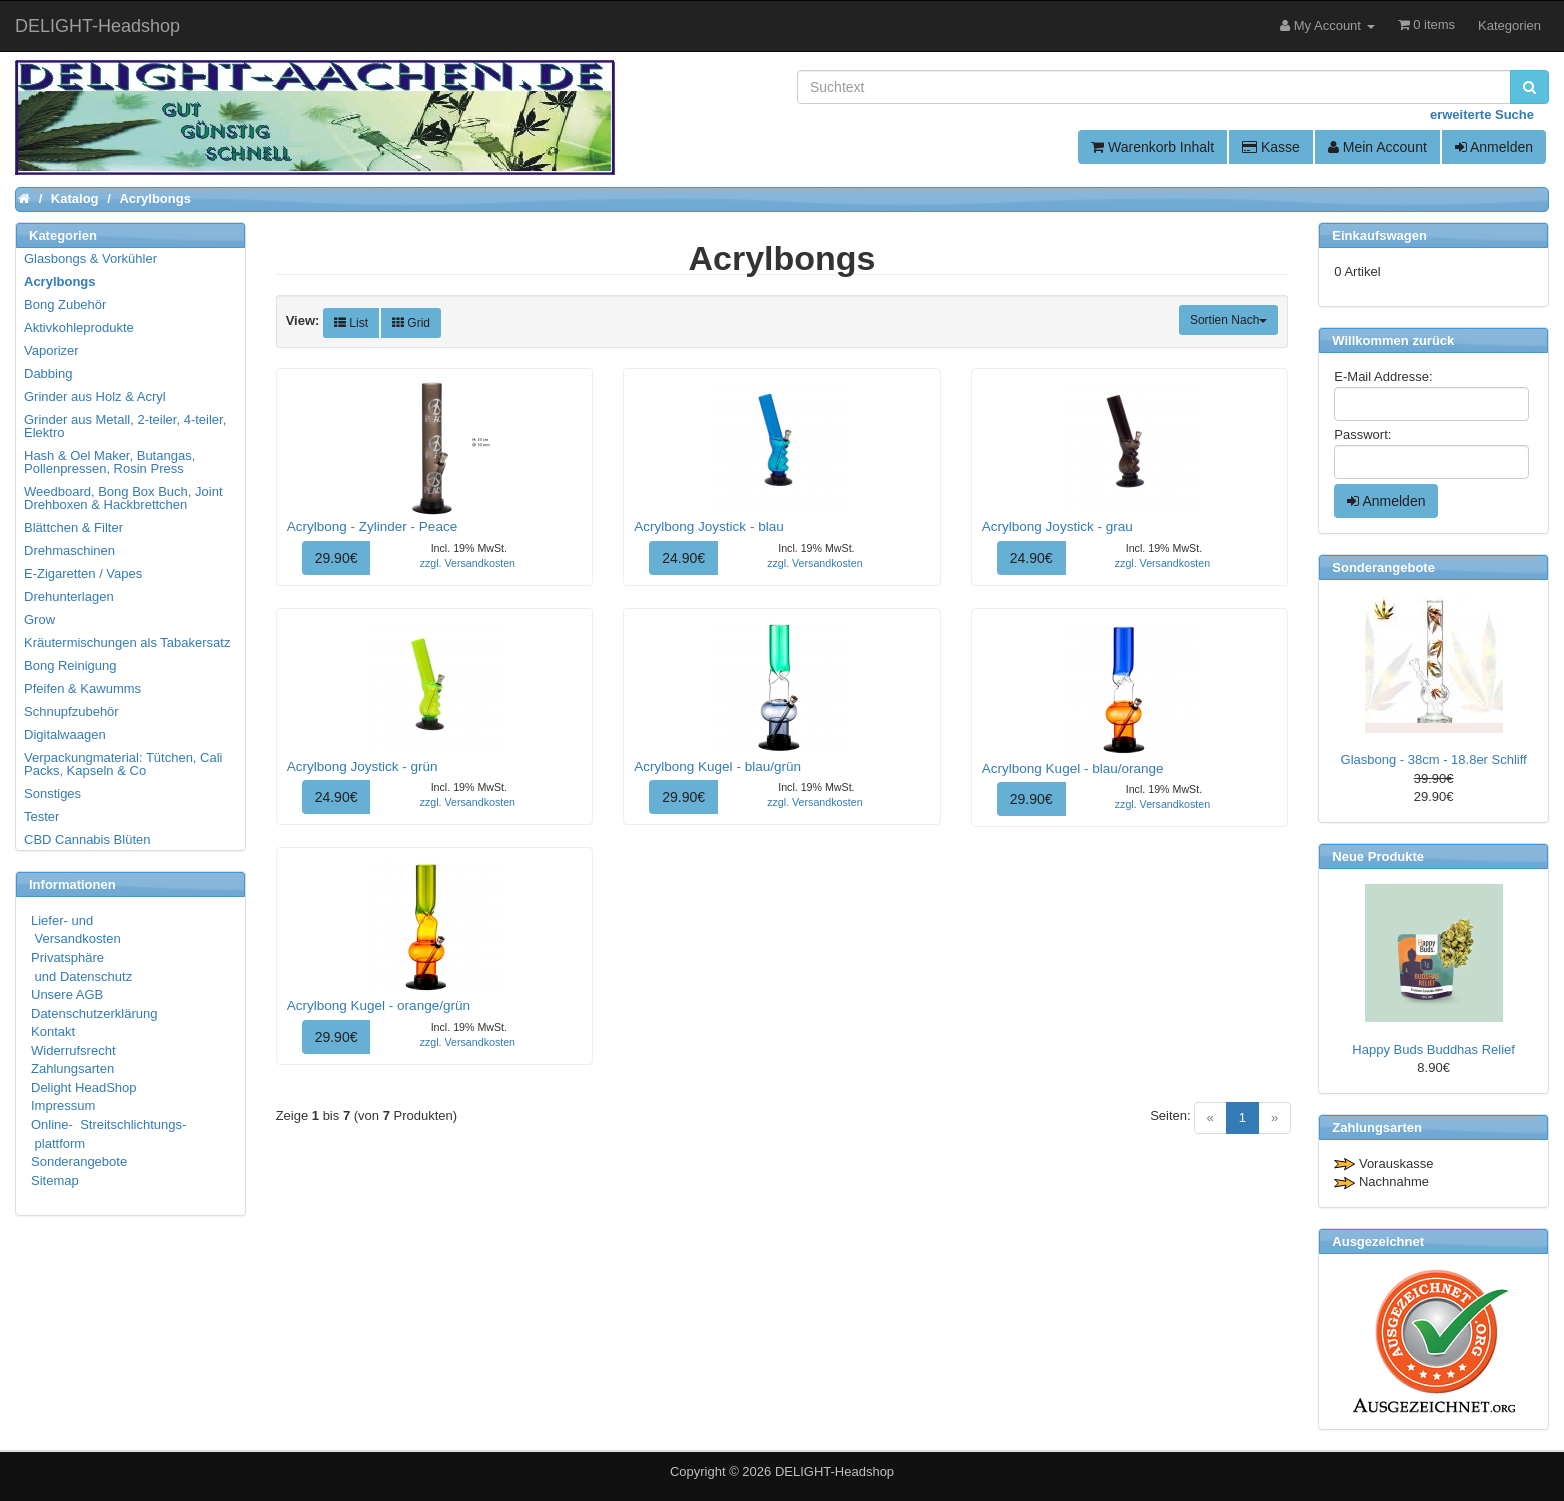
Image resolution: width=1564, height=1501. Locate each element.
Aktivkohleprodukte (79, 327)
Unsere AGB (67, 994)
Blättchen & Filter (73, 527)
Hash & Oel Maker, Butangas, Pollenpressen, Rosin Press (109, 462)
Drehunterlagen (69, 596)
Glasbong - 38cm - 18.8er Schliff (1434, 759)
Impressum (63, 1105)
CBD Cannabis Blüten (87, 839)
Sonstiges (52, 793)
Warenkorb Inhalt (1152, 147)
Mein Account (1377, 147)
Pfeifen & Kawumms (82, 688)
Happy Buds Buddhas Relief (1433, 1049)
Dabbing (48, 373)
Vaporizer (51, 350)
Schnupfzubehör (71, 711)
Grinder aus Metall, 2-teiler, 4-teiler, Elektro (125, 426)
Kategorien (1509, 25)
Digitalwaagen (65, 734)
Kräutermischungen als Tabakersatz (127, 642)
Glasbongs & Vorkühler (90, 258)
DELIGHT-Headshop (834, 1471)
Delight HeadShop (84, 1087)
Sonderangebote (79, 1161)
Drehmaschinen (69, 550)
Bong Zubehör (65, 304)
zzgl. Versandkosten (467, 563)
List (351, 323)
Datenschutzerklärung (94, 1013)
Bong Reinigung (70, 665)
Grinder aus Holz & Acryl (95, 396)
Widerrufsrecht (73, 1050)
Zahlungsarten (72, 1068)
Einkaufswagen (1379, 235)
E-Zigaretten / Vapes (83, 573)
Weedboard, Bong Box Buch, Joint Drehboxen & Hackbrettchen (123, 498)
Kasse (1271, 147)
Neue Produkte (1378, 856)
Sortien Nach (1228, 320)
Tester (41, 816)
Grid (411, 323)
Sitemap (55, 1180)
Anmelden (1494, 147)
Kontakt (53, 1031)
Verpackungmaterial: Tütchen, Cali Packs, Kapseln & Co (123, 764)
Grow (39, 619)
